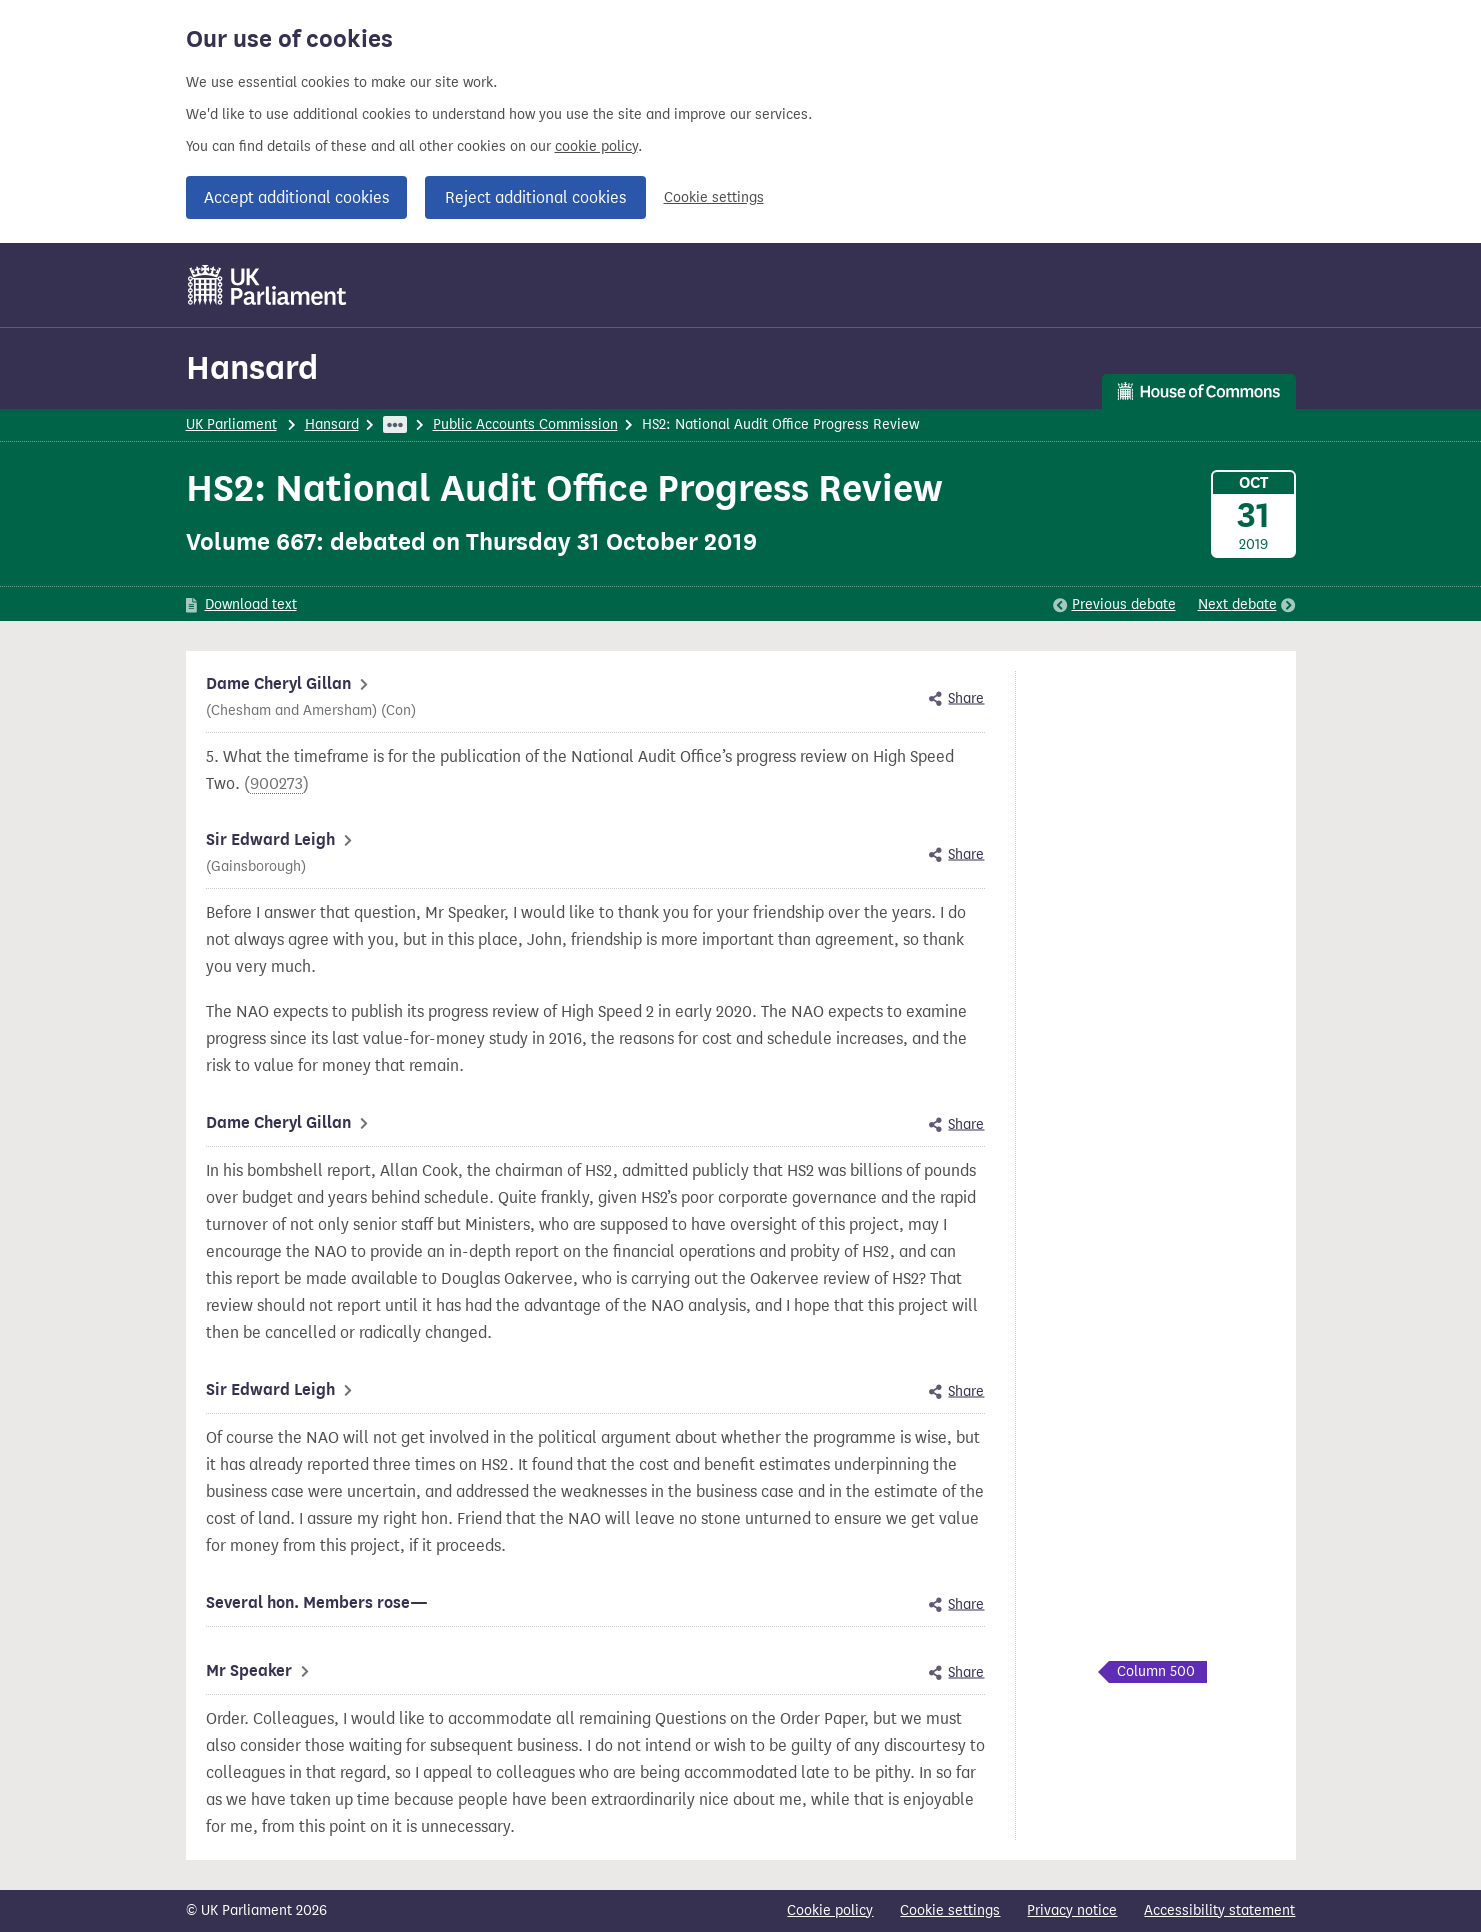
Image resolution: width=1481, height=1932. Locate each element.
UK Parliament (231, 424)
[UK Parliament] (267, 285)
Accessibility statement (1219, 1910)
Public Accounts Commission (525, 424)
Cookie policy (830, 1910)
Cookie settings (714, 197)
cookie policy (596, 146)
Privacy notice (1072, 1910)
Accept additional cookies (296, 197)
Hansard (252, 367)
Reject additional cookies (535, 197)
